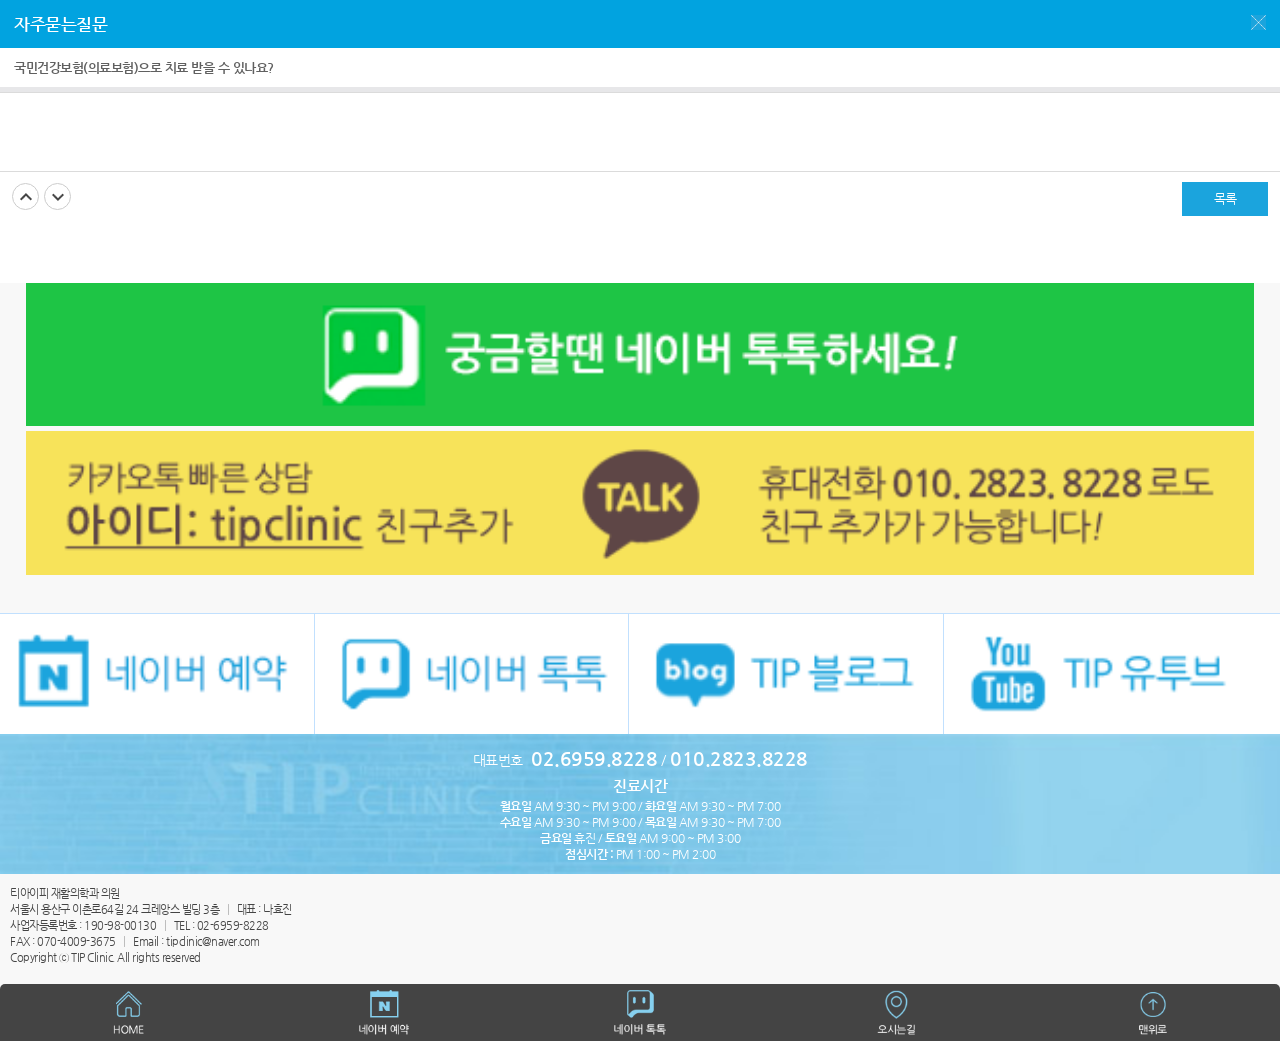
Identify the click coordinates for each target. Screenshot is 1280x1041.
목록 (1225, 198)
